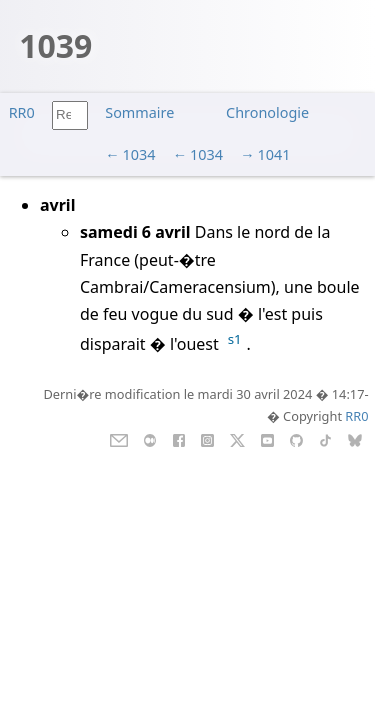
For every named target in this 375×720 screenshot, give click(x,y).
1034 (139, 154)
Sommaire (139, 112)
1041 (273, 154)
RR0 (22, 112)
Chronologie (267, 112)
